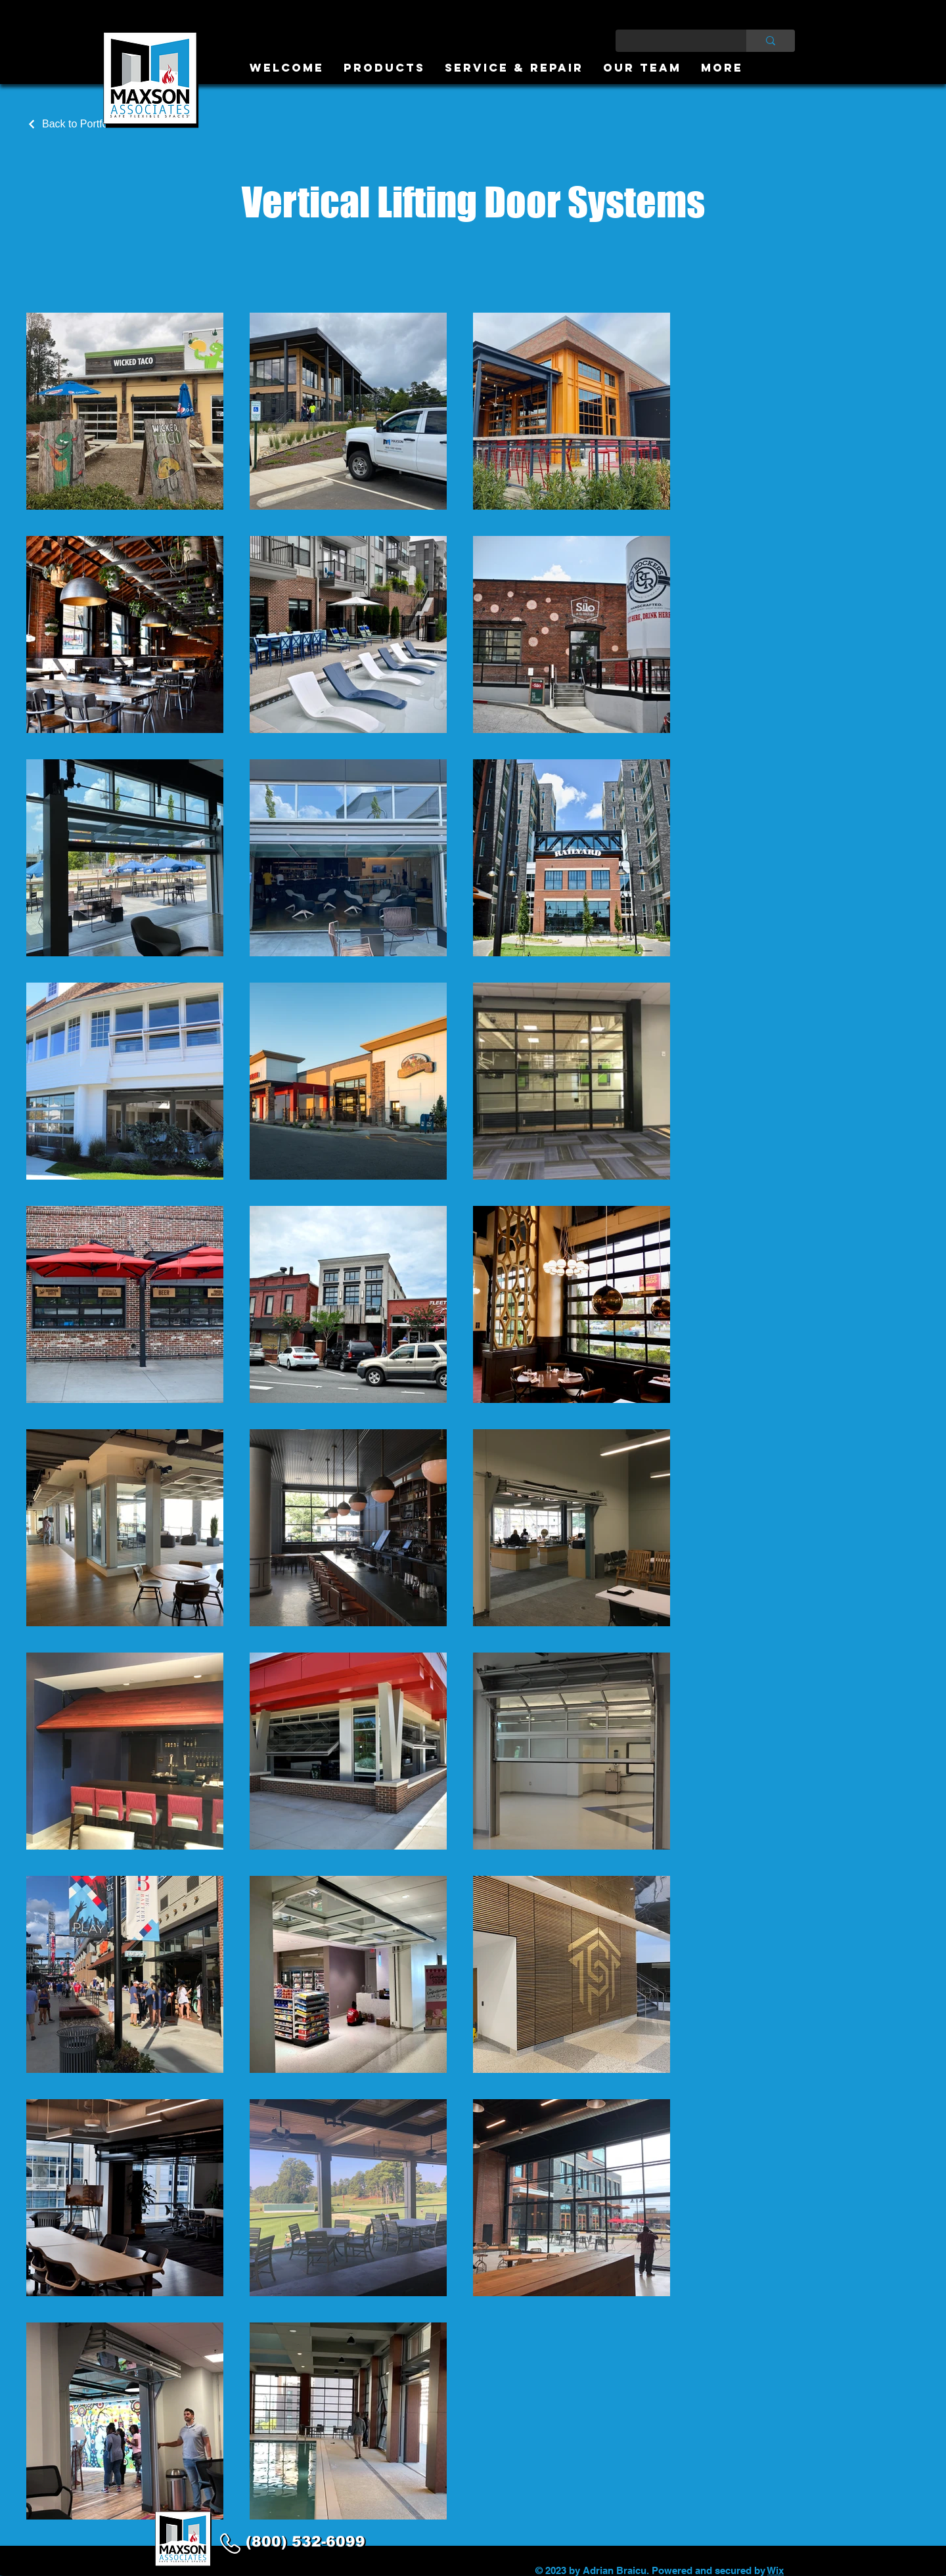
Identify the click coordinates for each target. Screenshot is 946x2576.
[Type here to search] (671, 41)
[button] (384, 68)
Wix (775, 2570)
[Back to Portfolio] (72, 124)
